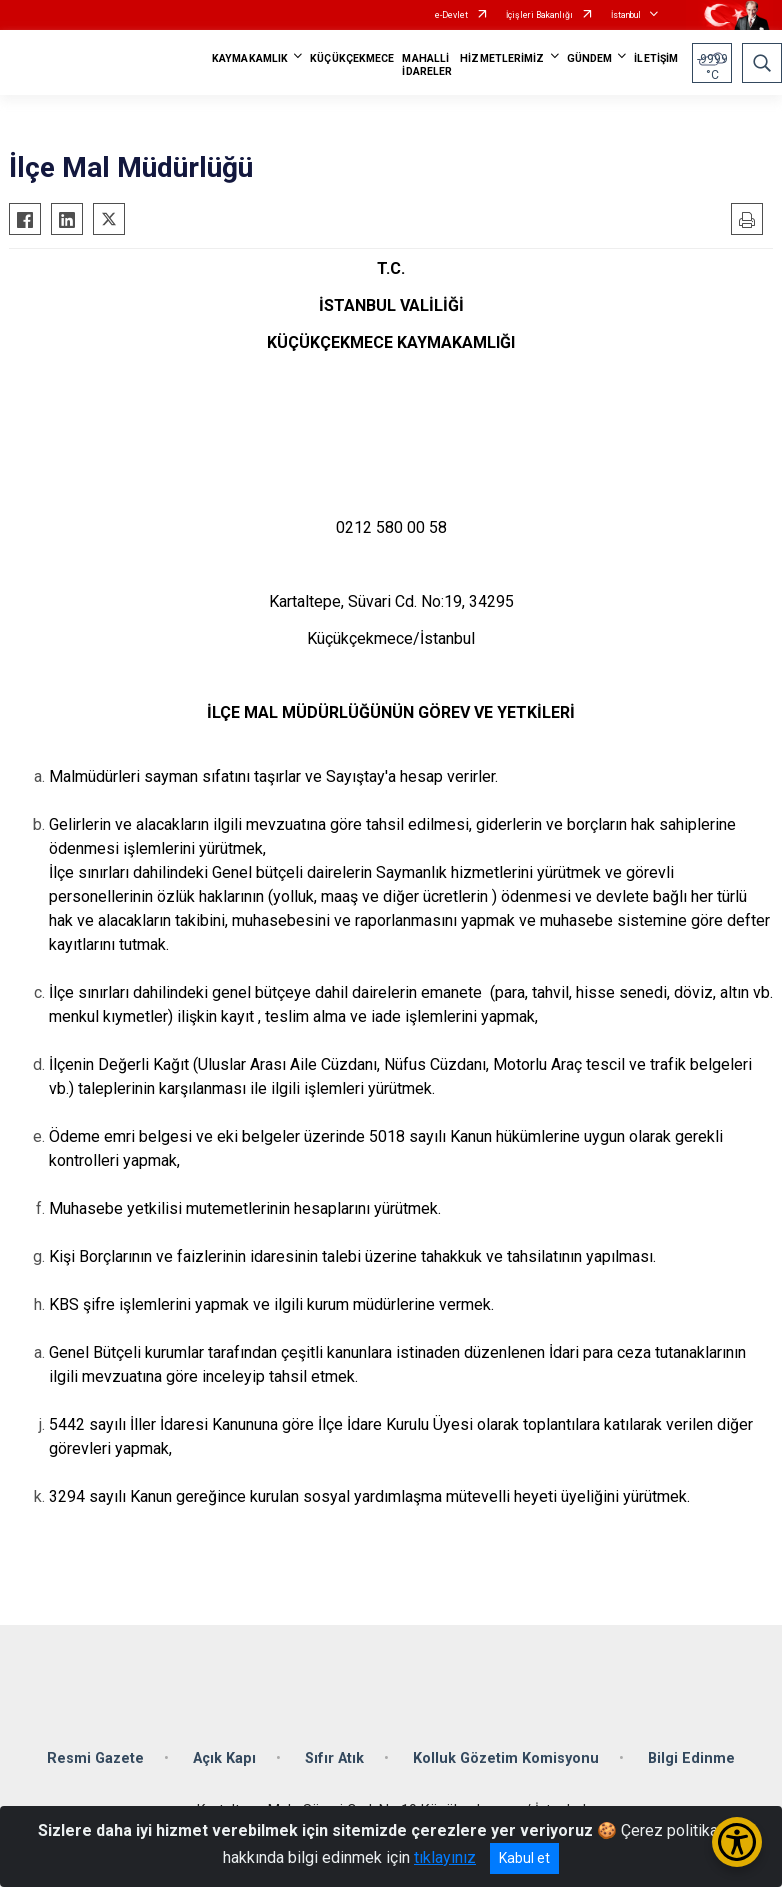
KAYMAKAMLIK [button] (250, 58)
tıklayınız (445, 1857)
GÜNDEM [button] (590, 58)
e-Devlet (451, 15)
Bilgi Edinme (691, 1758)
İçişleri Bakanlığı (539, 15)
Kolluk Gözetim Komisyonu (506, 1758)
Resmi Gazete (95, 1758)
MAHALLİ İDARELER (427, 65)
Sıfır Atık (334, 1758)
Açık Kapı (224, 1758)
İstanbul (626, 15)
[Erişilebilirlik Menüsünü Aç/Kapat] (737, 1842)
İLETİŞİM (656, 58)
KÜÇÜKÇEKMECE (352, 58)
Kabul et (524, 1858)
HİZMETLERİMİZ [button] (502, 58)
